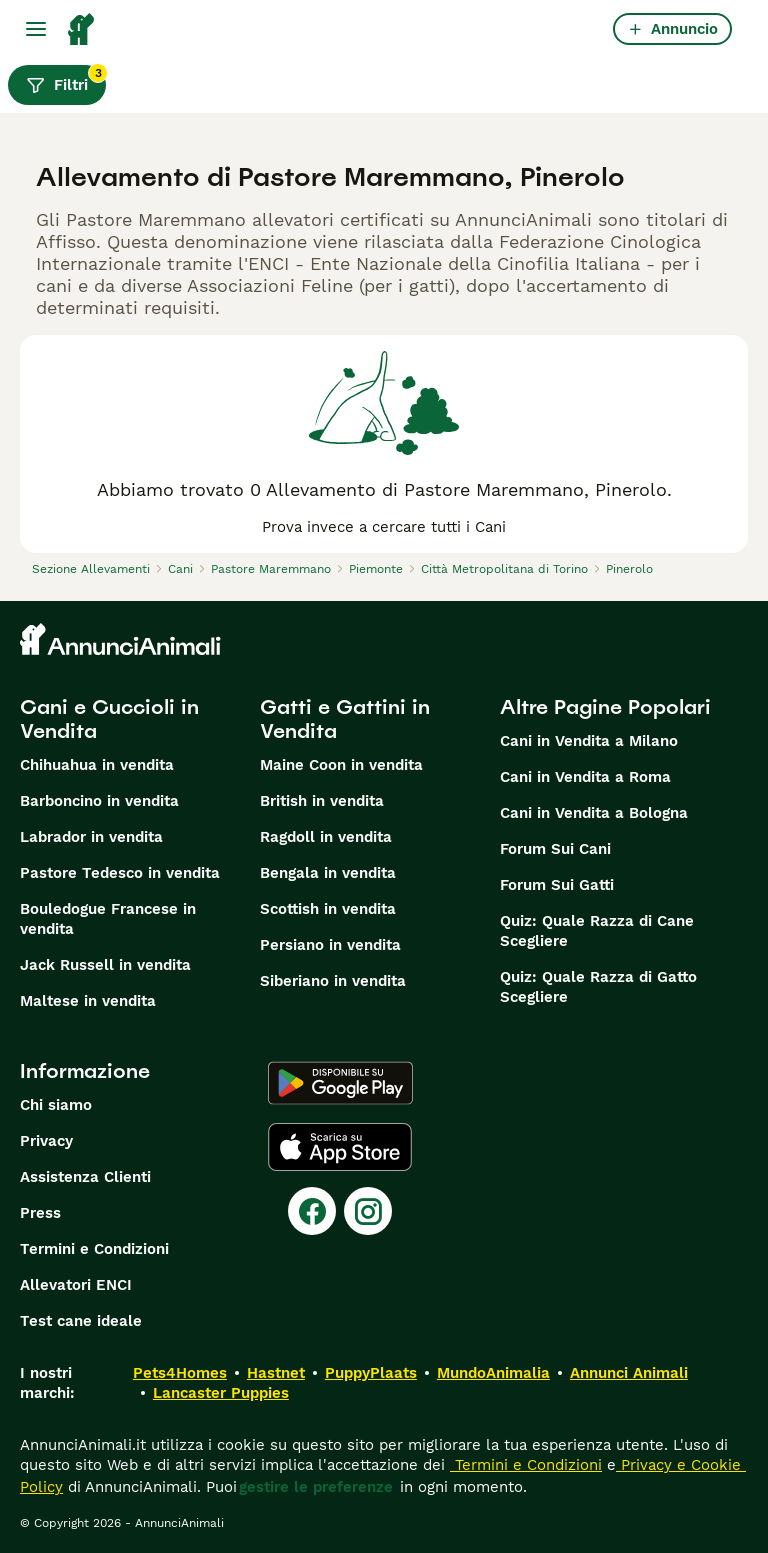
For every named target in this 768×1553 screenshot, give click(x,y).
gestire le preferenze (316, 1487)
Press (40, 1213)
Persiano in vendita (330, 945)
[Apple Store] (340, 1147)
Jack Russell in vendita (105, 965)
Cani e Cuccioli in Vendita (109, 719)
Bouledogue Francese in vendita (108, 919)
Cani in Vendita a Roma (585, 777)
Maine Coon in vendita (341, 765)
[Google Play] (340, 1083)
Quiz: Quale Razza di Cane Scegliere (597, 931)
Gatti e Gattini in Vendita (345, 719)
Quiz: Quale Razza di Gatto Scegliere (598, 987)
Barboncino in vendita (99, 801)
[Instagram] (368, 1211)
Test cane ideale (81, 1321)
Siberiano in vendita (333, 981)
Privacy (46, 1141)
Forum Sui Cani (555, 849)
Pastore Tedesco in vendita (120, 873)
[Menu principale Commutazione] (36, 29)
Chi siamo (56, 1105)
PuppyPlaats (371, 1373)
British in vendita (322, 801)
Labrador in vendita (91, 837)
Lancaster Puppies (221, 1393)
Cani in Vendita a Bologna (594, 813)
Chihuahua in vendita (97, 765)
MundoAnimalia (493, 1373)
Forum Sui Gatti (557, 885)
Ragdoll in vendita (326, 837)
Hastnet (276, 1373)
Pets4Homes (180, 1373)
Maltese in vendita (88, 1001)
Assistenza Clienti (85, 1177)
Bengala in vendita (328, 873)
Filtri (66, 80)
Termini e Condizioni (94, 1249)
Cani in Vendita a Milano (589, 741)
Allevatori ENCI (76, 1285)
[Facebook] (312, 1211)
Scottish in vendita (328, 909)
